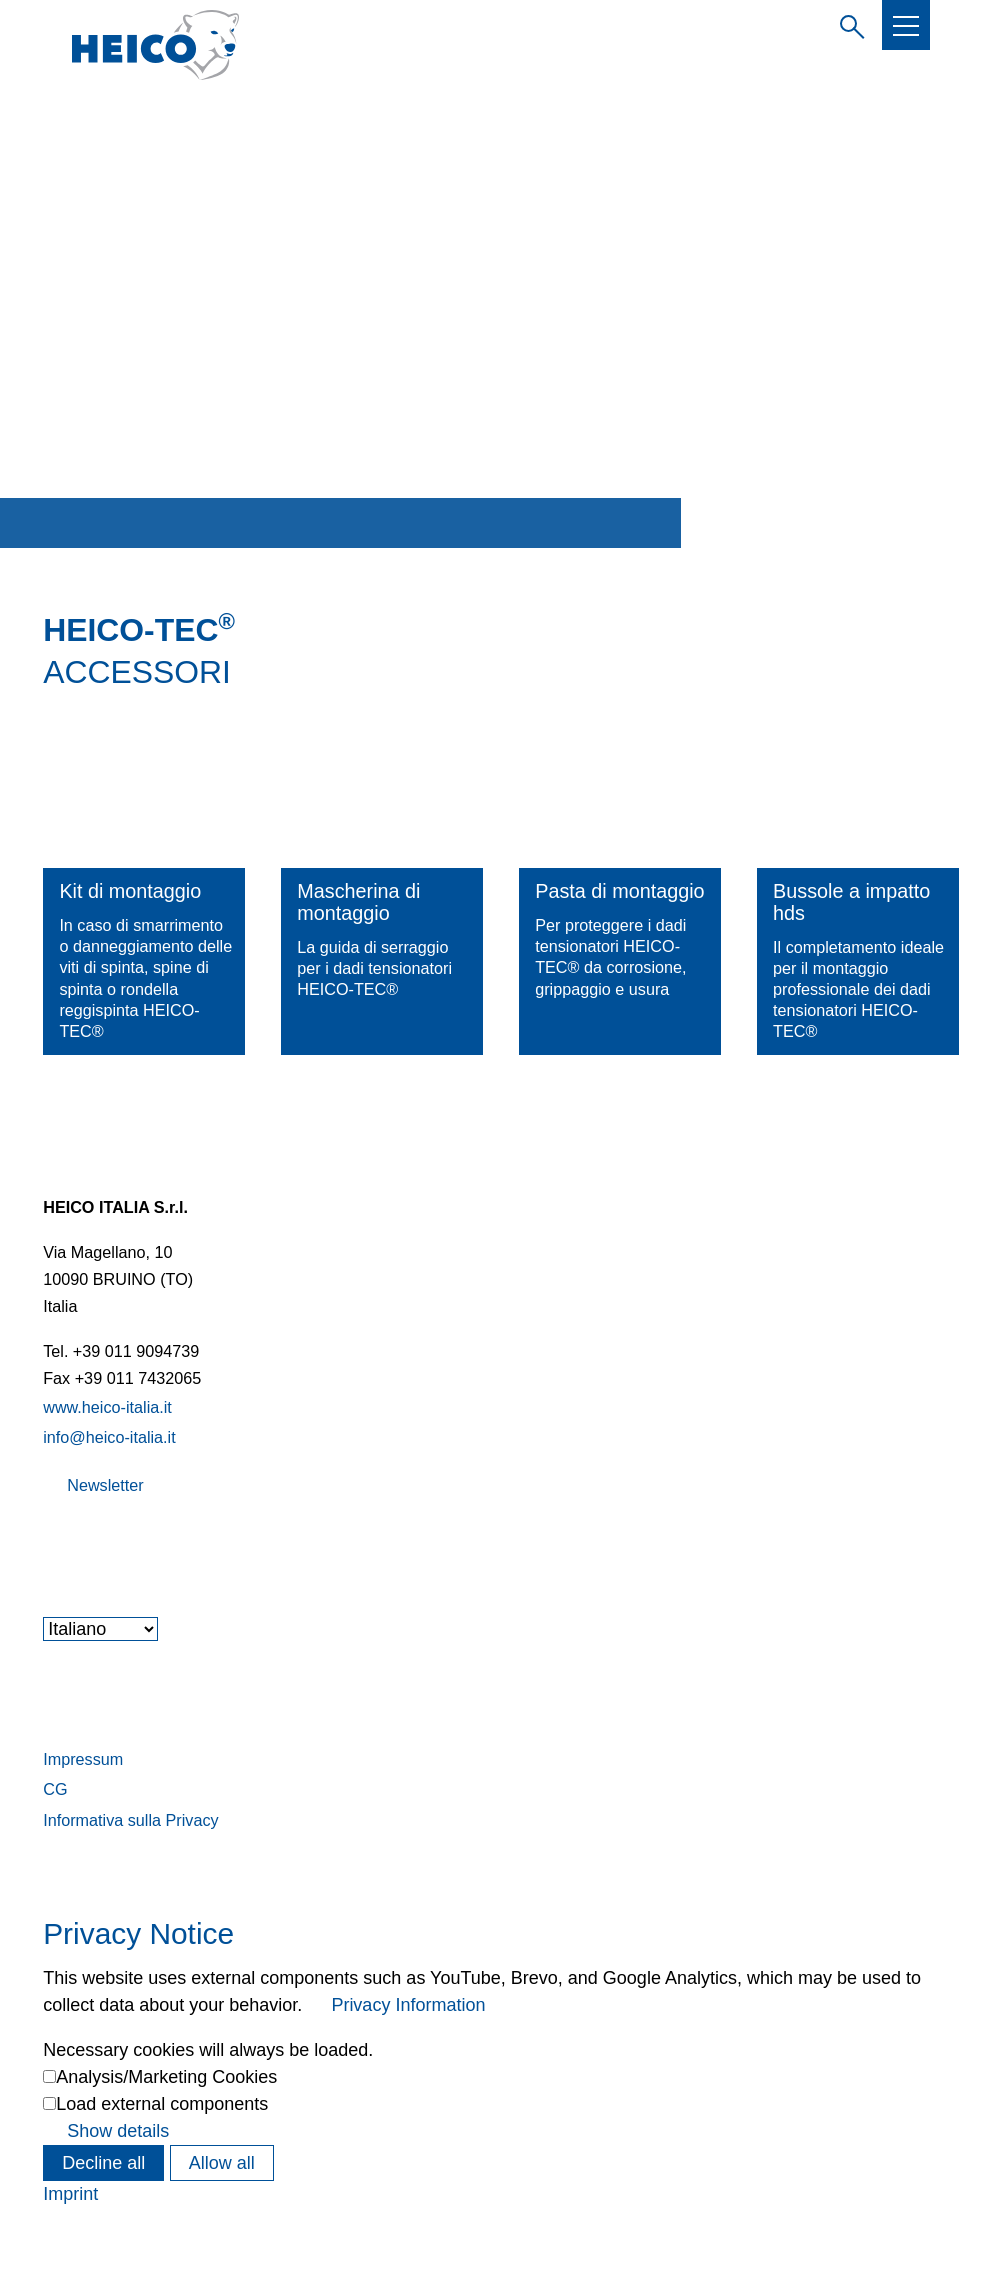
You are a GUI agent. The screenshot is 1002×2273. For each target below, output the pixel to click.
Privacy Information (408, 2005)
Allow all (222, 2163)
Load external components (162, 2104)
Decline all (103, 2163)
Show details (118, 2131)
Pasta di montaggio (619, 891)
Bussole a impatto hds (851, 902)
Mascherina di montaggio (358, 902)
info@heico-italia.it (109, 1437)
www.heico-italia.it (107, 1407)
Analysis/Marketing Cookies (166, 2077)
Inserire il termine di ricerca (848, 24)
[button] (906, 26)
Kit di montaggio (130, 891)
